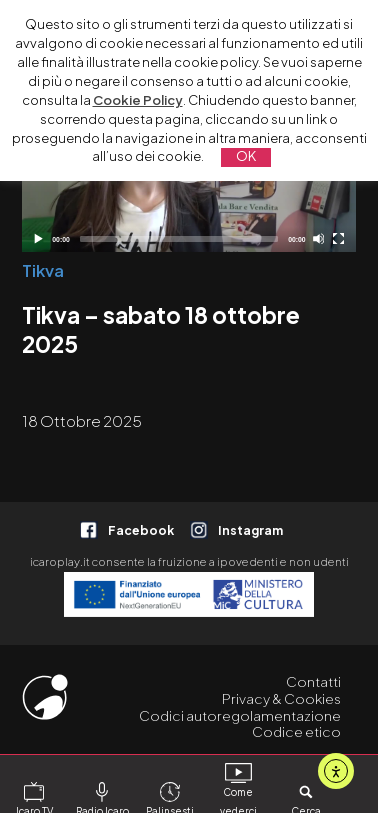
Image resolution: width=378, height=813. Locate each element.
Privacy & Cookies (281, 698)
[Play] (37, 238)
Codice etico (296, 731)
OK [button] (246, 156)
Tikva (43, 270)
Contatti (313, 681)
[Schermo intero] (338, 238)
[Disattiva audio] (318, 238)
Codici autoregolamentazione (240, 715)
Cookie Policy (138, 100)
